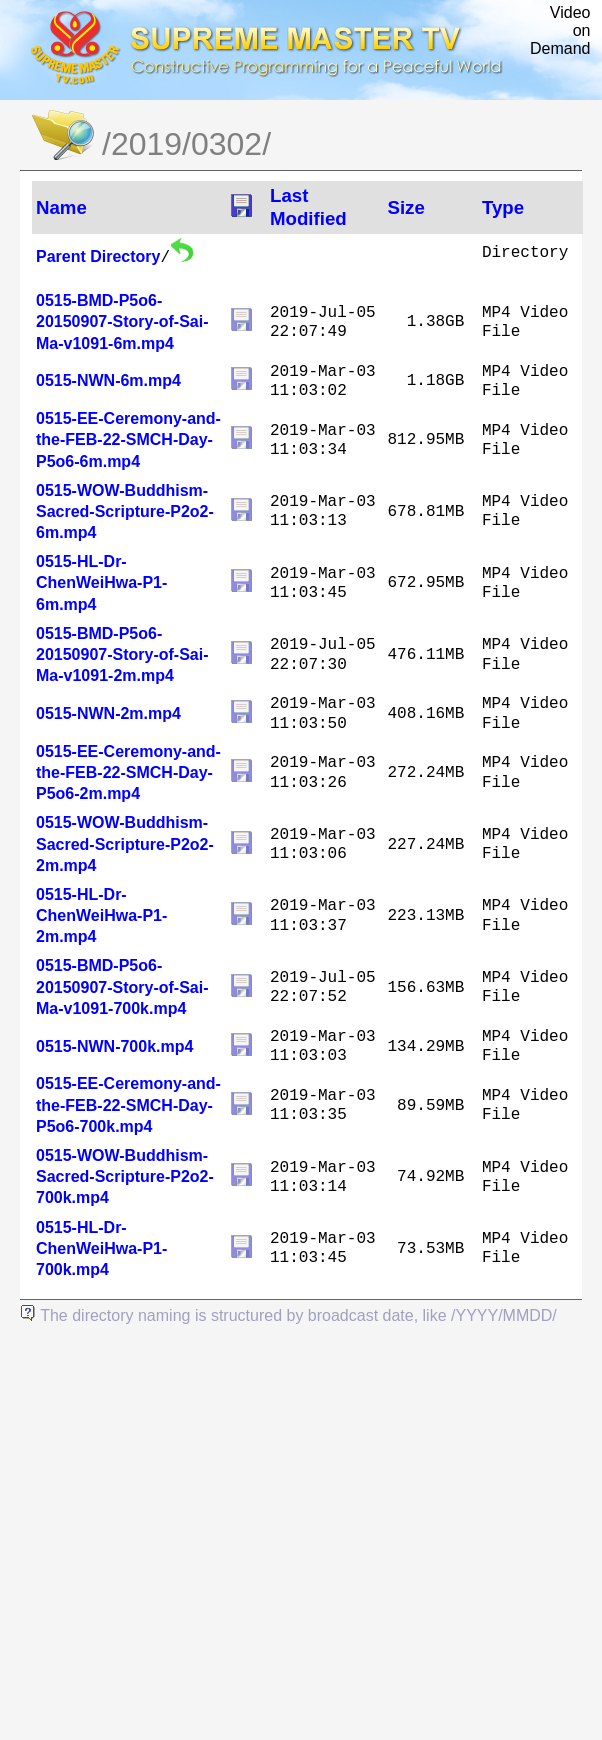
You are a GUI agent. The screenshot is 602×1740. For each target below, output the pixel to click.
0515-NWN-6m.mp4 (108, 380)
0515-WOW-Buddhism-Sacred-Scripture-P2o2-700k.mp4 (125, 1176)
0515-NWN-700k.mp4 (114, 1046)
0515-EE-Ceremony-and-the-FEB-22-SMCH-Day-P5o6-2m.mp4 (128, 772)
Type (503, 207)
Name (61, 207)
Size (405, 207)
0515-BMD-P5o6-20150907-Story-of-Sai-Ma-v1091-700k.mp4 (122, 986)
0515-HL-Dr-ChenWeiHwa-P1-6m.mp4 (101, 582)
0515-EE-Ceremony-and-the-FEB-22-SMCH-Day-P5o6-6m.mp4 (128, 439)
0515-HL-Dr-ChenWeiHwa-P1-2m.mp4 (101, 915)
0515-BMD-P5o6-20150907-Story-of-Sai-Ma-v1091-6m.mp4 (122, 321)
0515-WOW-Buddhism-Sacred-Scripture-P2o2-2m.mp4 (125, 843)
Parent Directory (98, 256)
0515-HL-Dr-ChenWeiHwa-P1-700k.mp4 (101, 1248)
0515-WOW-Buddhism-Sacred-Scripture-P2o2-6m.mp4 (125, 511)
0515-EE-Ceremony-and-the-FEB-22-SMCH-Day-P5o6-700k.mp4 (128, 1104)
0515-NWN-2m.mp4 (108, 713)
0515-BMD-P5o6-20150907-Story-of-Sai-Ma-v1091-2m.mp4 (122, 654)
